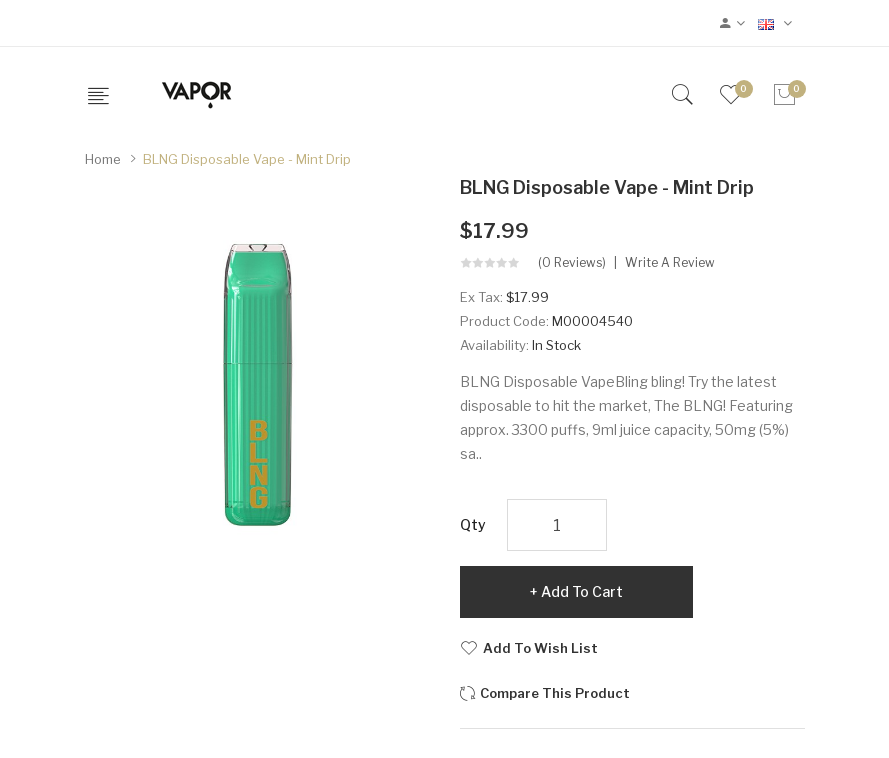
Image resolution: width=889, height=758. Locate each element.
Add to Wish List (540, 648)
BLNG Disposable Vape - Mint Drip (247, 159)
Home (103, 159)
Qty (473, 524)
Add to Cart (582, 591)
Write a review (670, 263)
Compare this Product (555, 693)
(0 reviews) (572, 263)
